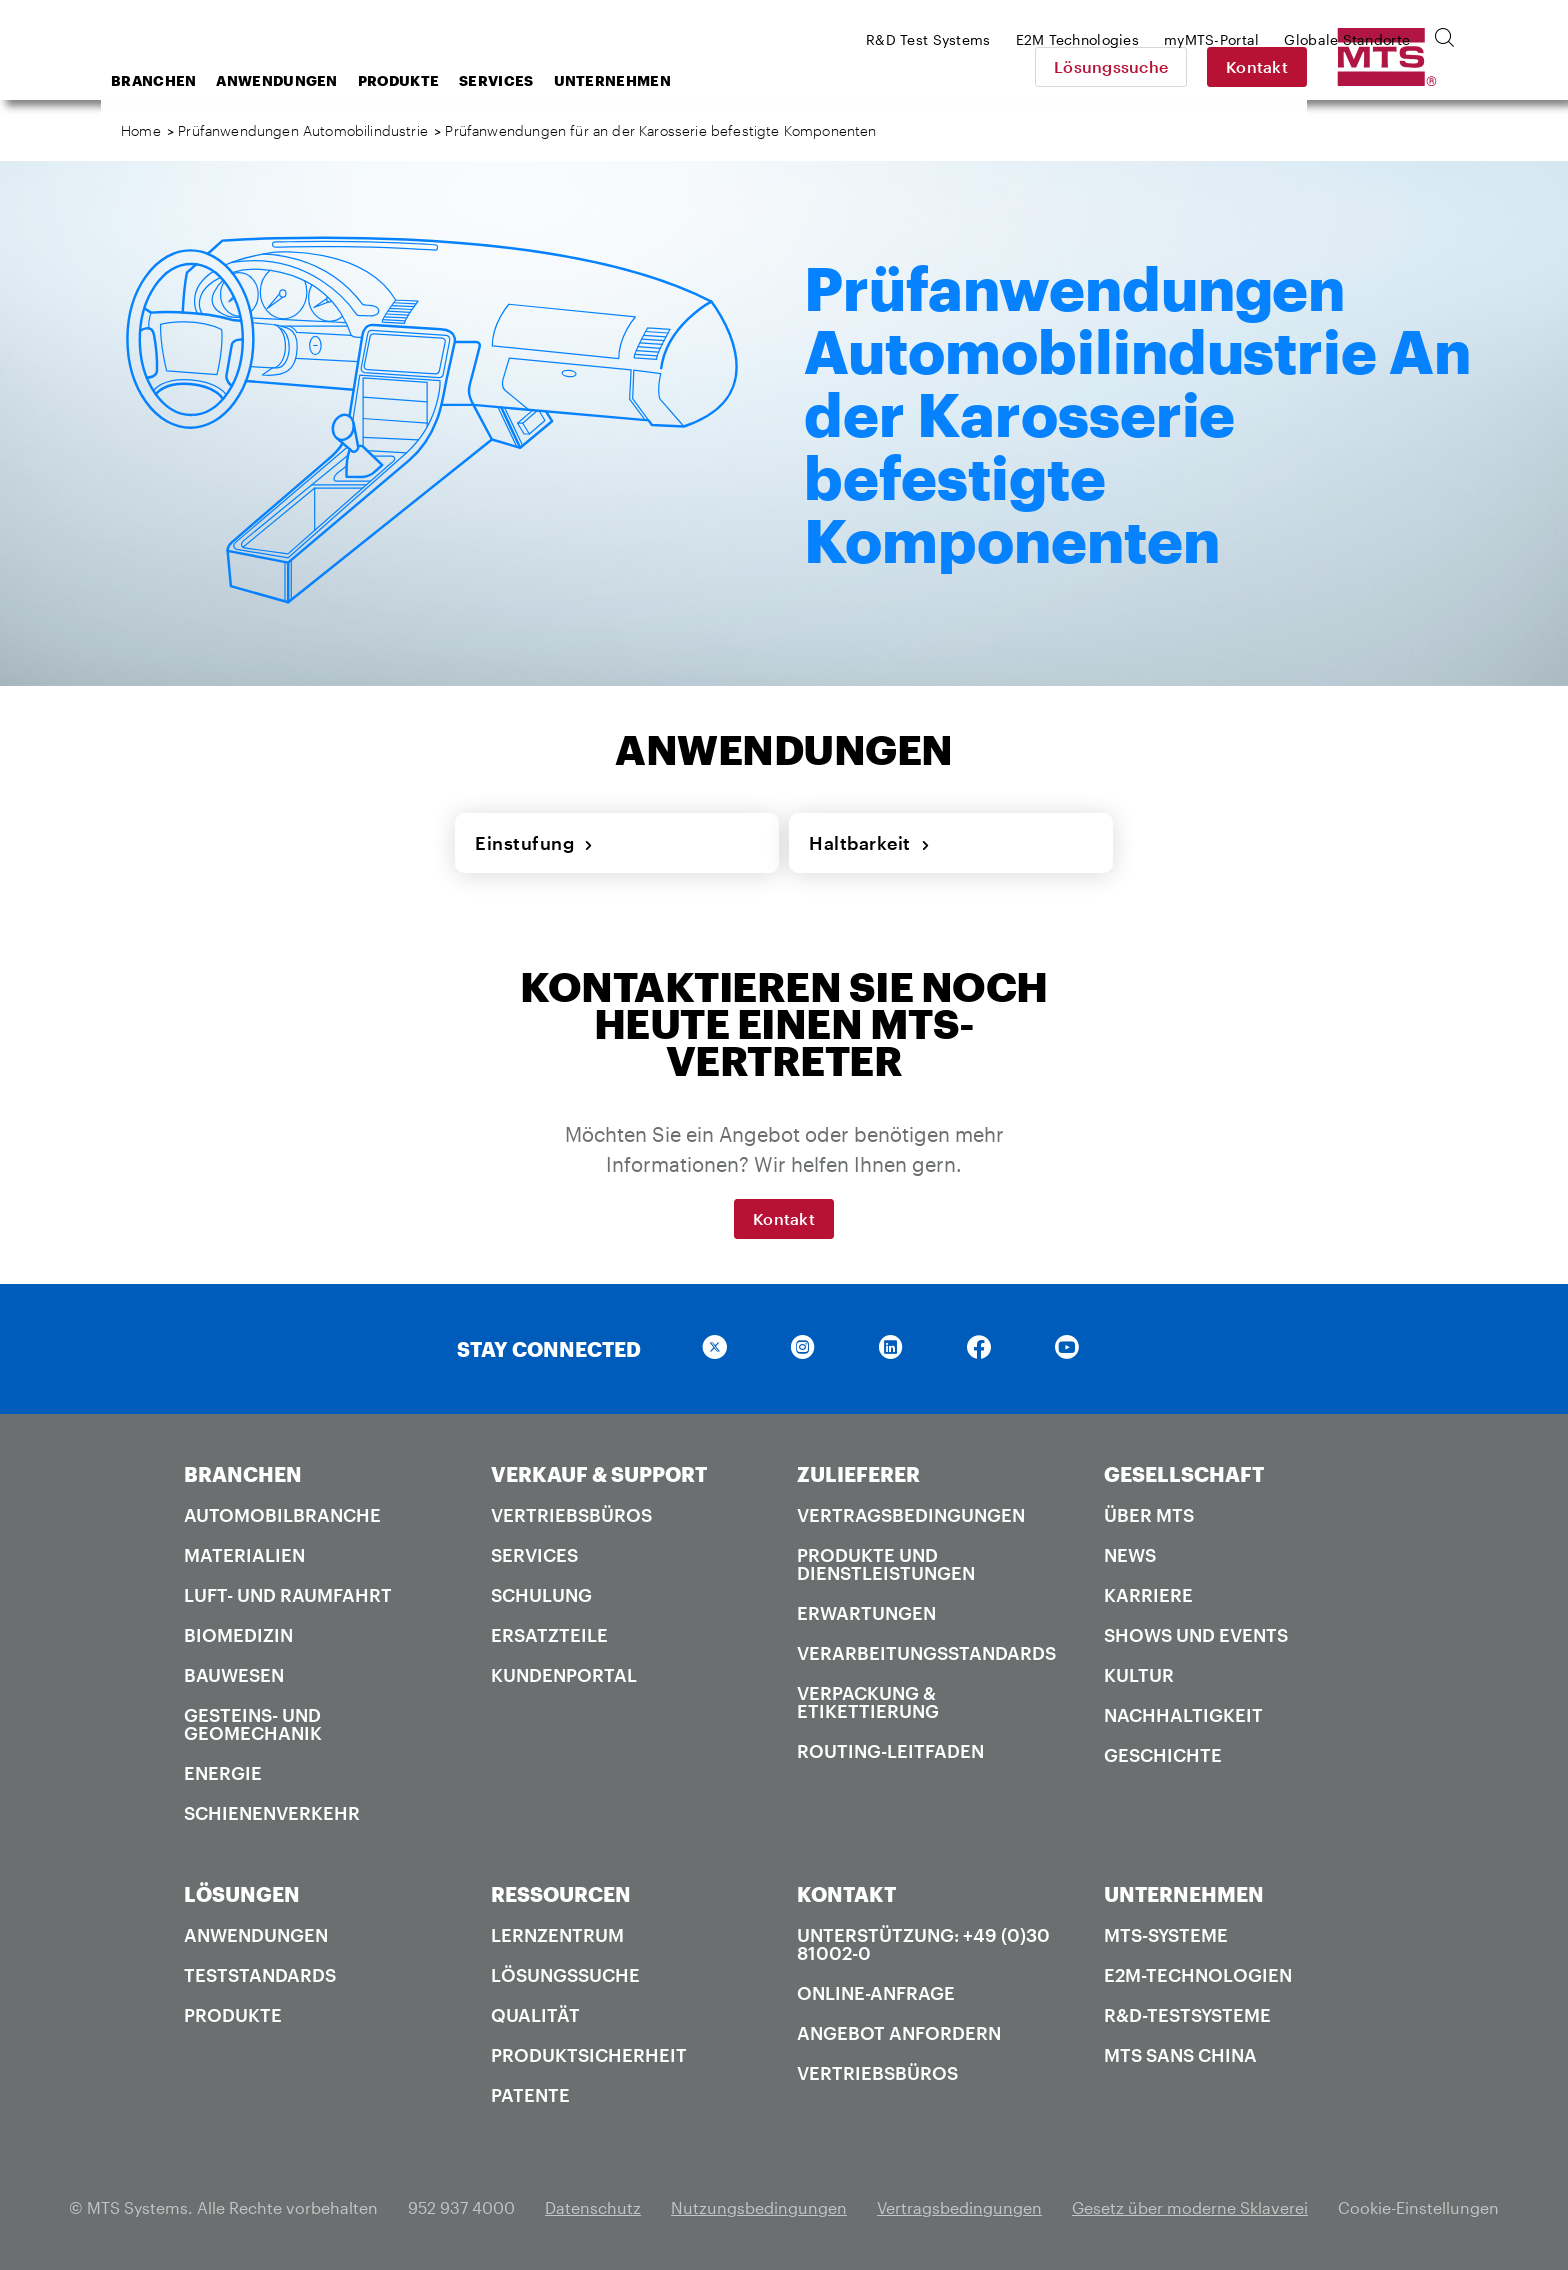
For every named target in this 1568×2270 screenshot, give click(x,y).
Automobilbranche (282, 1515)
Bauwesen (234, 1675)
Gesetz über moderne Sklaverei (1190, 2207)
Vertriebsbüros (571, 1515)
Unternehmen (772, 80)
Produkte (558, 80)
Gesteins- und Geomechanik (253, 1724)
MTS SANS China (1180, 2055)
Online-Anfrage (876, 1993)
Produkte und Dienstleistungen (886, 1564)
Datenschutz (593, 2207)
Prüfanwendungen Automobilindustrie (303, 130)
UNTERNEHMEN (1184, 1894)
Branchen (313, 80)
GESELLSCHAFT (1184, 1474)
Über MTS (1149, 1515)
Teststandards (260, 1975)
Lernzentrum (557, 1935)
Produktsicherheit (589, 2055)
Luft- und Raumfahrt (288, 1595)
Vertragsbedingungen (911, 1515)
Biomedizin (238, 1635)
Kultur (1139, 1675)
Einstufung (534, 843)
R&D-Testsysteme (1187, 2015)
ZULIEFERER (858, 1474)
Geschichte (1163, 1755)
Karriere (1148, 1595)
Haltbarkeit (869, 843)
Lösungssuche (1251, 66)
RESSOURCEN (561, 1894)
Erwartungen (866, 1613)
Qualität (535, 2015)
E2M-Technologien (1198, 1975)
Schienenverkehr (272, 1813)
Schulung (541, 1595)
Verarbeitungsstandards (926, 1653)
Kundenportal (564, 1675)
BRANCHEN (243, 1474)
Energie (223, 1773)
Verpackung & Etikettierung (868, 1702)
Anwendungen (436, 80)
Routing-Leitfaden (890, 1751)
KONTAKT (846, 1894)
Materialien (244, 1555)
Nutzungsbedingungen (759, 2207)
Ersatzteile (549, 1635)
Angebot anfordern (899, 2033)
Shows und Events (1196, 1635)
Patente (530, 2095)
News (1130, 1555)
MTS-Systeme (1166, 1935)
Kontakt (1397, 66)
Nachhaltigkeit (1183, 1715)
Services (656, 80)
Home (141, 130)
